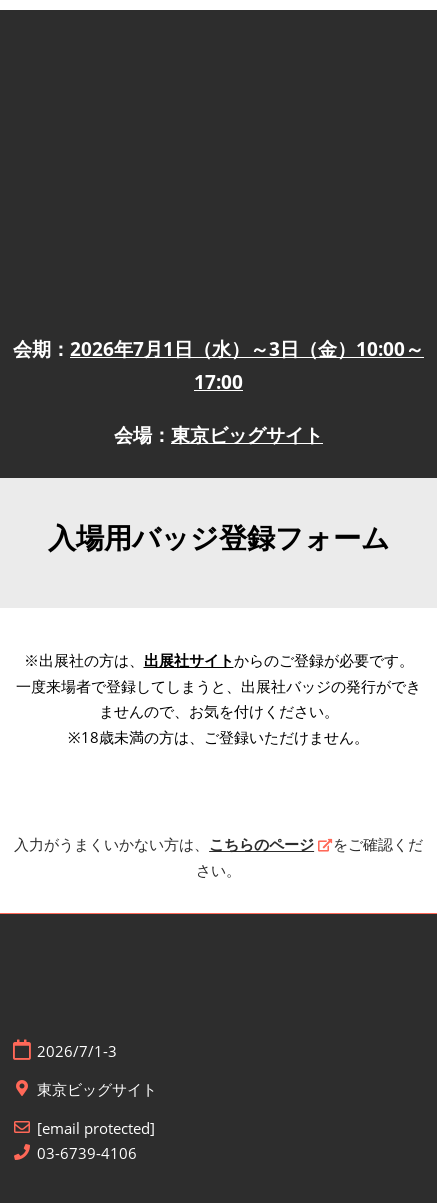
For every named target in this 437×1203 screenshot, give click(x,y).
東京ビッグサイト (247, 435)
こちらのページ (261, 844)
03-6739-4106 (87, 1153)
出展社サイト (189, 660)
